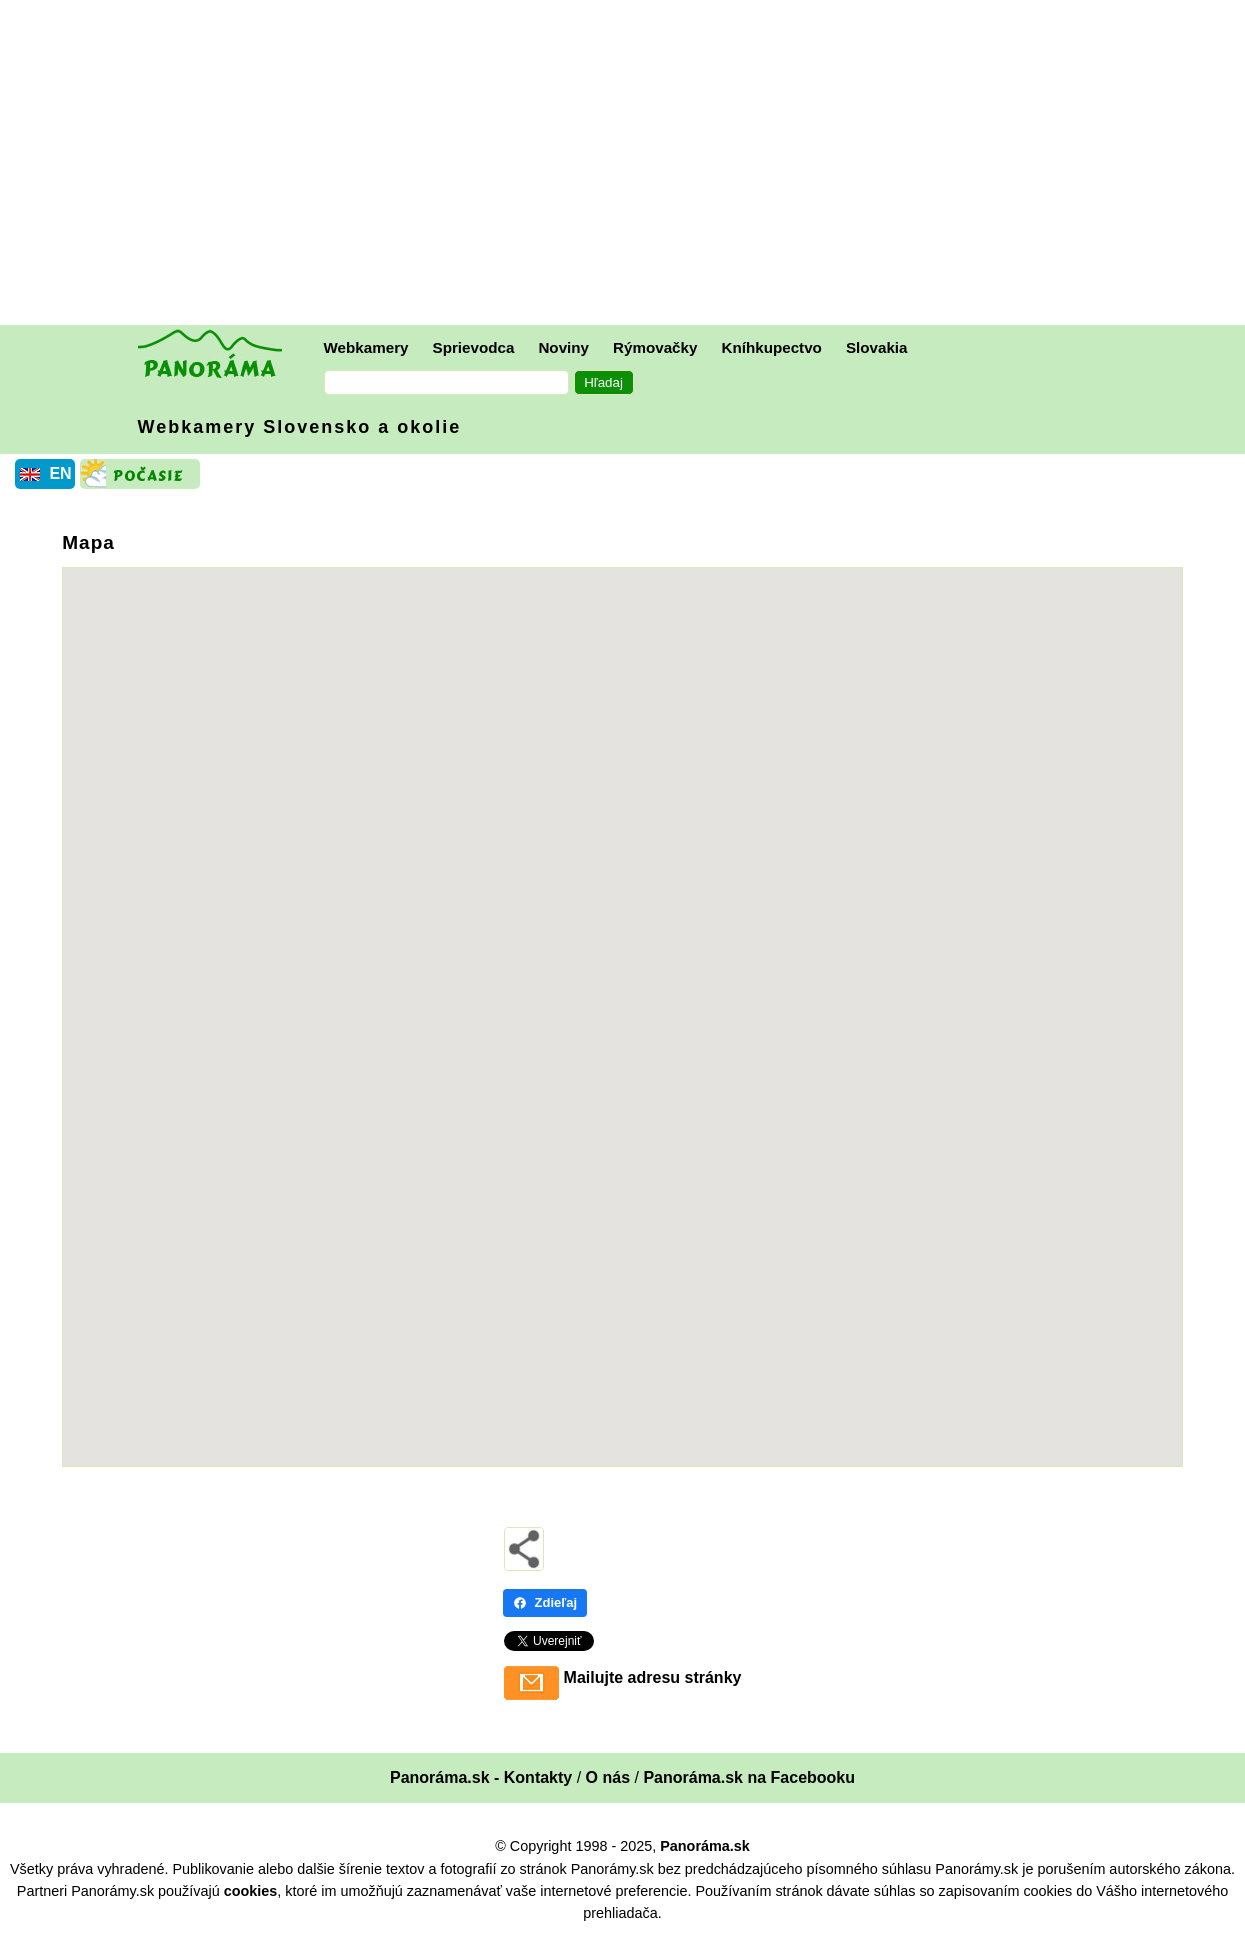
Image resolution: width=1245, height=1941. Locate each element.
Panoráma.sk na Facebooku (749, 1777)
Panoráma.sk (705, 1846)
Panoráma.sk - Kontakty (481, 1777)
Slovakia (877, 347)
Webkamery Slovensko (300, 427)
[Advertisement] (628, 165)
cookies (251, 1891)
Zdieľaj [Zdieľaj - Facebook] (545, 1602)
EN (60, 473)
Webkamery (366, 347)
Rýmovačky (655, 347)
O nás (608, 1777)
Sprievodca (474, 347)
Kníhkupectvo (771, 347)
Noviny (563, 347)
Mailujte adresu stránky (653, 1677)
